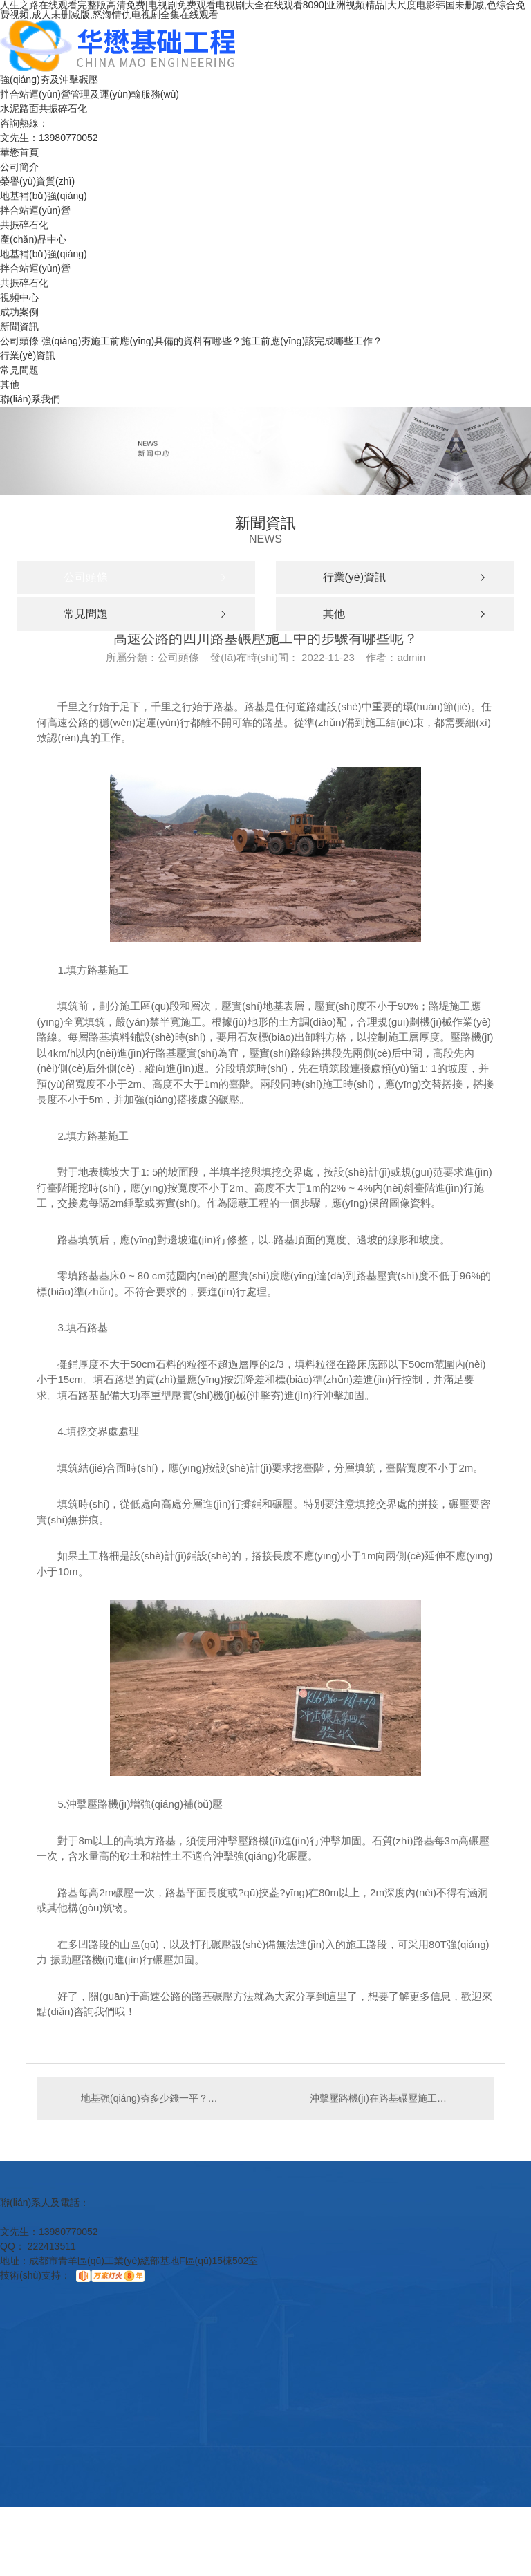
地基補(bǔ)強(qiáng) (43, 195)
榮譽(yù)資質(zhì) (37, 181)
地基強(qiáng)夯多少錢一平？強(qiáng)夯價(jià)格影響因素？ (151, 2098)
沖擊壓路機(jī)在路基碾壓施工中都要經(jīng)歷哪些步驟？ (395, 2098)
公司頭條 (19, 340)
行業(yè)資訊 (27, 355)
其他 (9, 384)
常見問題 (19, 370)
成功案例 (19, 311)
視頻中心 (19, 297)
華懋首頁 (19, 152)
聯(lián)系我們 (30, 399)
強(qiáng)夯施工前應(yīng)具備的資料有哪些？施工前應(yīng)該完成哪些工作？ (211, 340)
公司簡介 (19, 166)
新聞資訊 (19, 326)
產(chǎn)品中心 (33, 239)
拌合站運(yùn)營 (35, 210)
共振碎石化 (24, 224)
